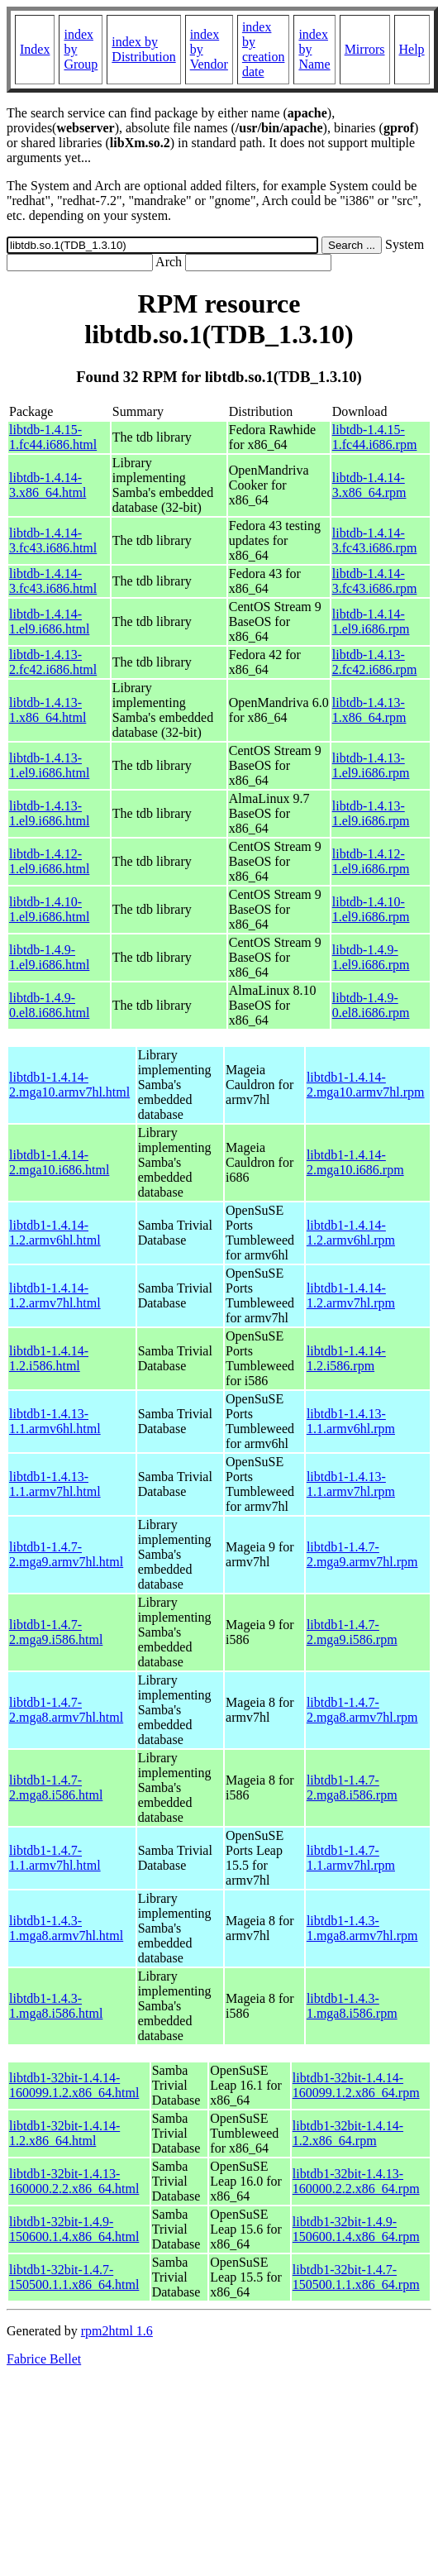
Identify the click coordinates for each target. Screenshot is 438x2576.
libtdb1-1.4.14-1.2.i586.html (48, 1358)
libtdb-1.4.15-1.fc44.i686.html (53, 437)
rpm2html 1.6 (117, 2331)
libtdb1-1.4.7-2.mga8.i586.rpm (352, 1787)
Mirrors (365, 49)
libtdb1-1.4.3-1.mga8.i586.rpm (352, 2005)
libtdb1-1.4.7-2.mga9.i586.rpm (352, 1632)
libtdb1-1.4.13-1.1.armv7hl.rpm (351, 1484)
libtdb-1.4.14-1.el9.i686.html (49, 621)
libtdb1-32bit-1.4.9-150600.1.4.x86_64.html (74, 2229)
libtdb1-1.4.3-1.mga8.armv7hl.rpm (362, 1928)
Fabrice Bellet (44, 2359)
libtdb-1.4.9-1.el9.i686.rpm (371, 957)
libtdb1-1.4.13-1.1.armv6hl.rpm (351, 1421)
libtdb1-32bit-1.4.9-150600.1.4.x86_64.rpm (356, 2229)
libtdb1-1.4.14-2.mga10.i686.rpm (355, 1162)
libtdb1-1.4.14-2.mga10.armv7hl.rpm (366, 1084)
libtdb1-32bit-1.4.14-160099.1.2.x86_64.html (74, 2085)
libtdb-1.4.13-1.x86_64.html (47, 709)
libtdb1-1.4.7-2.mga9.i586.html (55, 1632)
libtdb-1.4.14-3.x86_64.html (47, 485)
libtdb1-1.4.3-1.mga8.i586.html (55, 2005)
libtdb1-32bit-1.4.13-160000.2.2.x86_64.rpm (356, 2181)
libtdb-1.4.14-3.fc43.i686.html (53, 540)
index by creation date (263, 49)
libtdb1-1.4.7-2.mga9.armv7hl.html (66, 1554)
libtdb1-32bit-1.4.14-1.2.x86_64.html (64, 2133)
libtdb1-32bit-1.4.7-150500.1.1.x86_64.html (74, 2277)
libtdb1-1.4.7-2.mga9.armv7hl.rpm (362, 1554)
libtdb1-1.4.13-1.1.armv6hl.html (55, 1421)
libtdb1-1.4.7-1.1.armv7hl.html (55, 1857)
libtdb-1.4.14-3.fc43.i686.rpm (374, 540)
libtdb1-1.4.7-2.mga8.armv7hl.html (66, 1709)
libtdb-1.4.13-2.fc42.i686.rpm (374, 662)
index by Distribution (143, 49)
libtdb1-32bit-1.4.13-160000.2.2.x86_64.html (74, 2181)
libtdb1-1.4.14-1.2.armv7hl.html (55, 1295)
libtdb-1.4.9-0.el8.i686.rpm (371, 1005)
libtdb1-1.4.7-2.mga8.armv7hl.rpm (362, 1709)
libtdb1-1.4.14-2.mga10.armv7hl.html (69, 1084)
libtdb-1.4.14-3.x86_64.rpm (369, 485)
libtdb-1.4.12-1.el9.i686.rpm (371, 861)
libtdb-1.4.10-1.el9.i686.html (49, 909)
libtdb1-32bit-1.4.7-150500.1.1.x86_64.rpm (356, 2277)
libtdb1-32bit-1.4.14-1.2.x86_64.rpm (348, 2133)
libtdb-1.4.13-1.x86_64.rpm (369, 709)
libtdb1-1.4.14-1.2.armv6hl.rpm (351, 1232)
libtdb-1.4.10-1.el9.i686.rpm (371, 909)
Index (35, 49)
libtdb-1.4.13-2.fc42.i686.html (53, 662)
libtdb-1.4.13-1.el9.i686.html (49, 765)
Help (412, 49)
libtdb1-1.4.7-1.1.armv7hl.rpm (351, 1857)
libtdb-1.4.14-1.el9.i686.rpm (371, 621)
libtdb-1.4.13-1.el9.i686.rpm (371, 765)
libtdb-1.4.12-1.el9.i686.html (49, 861)
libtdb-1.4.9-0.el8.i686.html (49, 1005)
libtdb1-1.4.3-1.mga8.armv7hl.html (66, 1928)
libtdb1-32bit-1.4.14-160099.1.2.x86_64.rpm (356, 2085)
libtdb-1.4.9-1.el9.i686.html (49, 957)
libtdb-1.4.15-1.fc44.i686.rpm (374, 437)
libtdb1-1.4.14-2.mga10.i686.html (59, 1162)
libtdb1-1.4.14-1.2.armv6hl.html (55, 1232)
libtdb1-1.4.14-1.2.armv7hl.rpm (351, 1295)
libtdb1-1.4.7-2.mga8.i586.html (55, 1787)
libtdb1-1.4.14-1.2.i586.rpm (346, 1358)
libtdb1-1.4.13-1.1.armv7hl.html (55, 1484)
